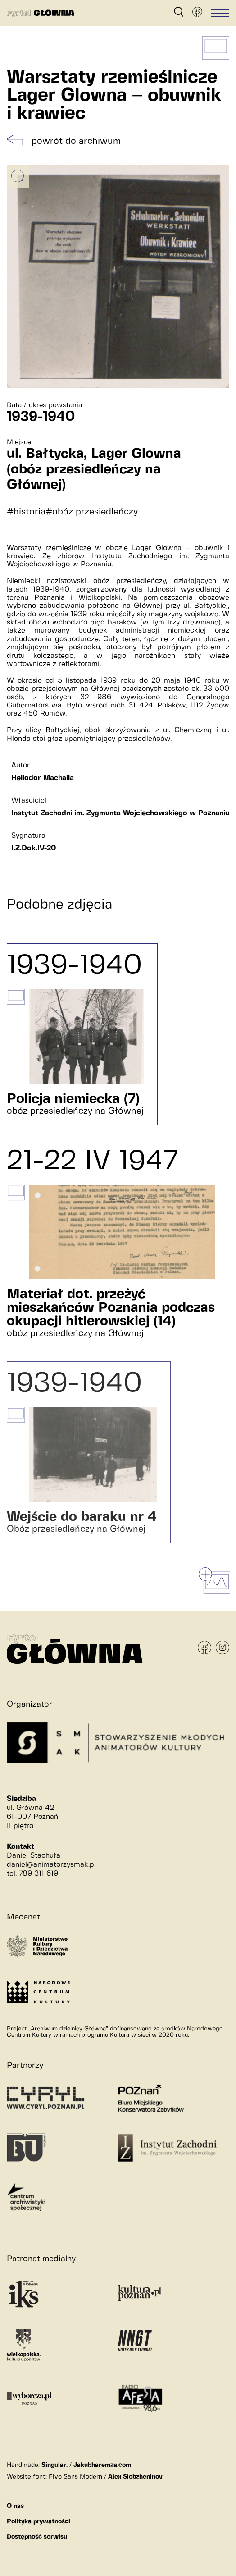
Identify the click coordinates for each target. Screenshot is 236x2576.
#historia (26, 512)
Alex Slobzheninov (135, 2477)
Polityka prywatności (38, 2521)
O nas (15, 2506)
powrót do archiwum (76, 141)
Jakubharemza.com (102, 2465)
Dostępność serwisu (37, 2537)
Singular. (54, 2465)
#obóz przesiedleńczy (91, 512)
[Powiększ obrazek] (18, 176)
